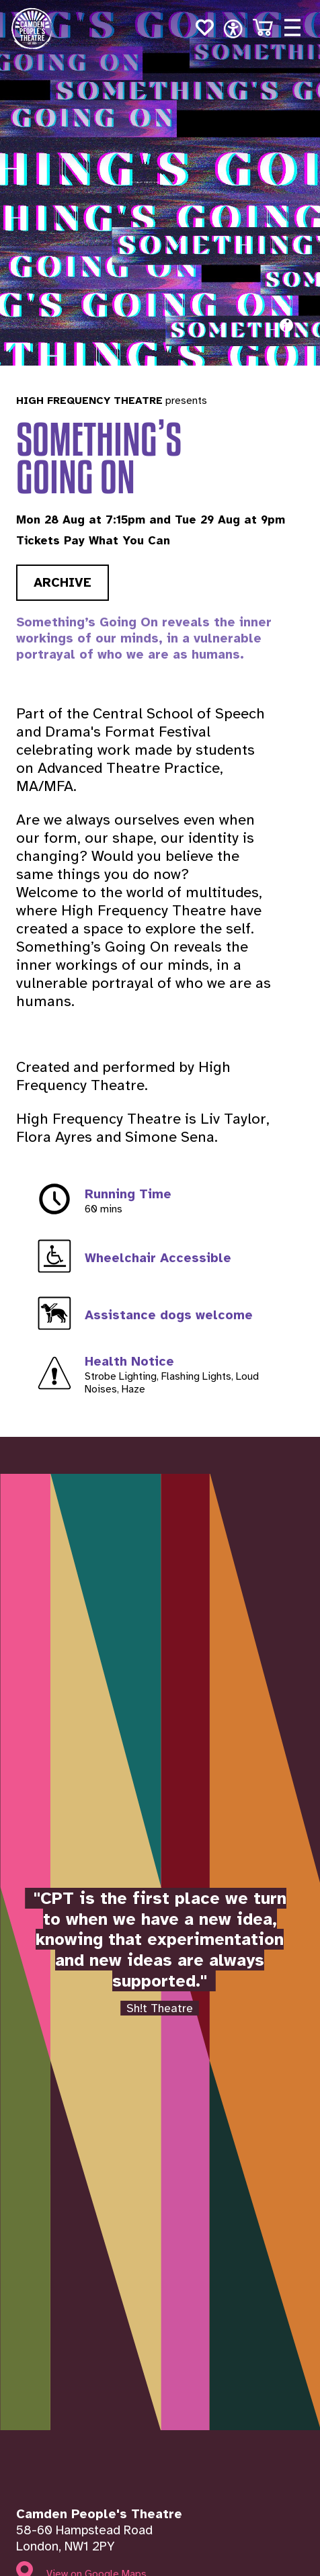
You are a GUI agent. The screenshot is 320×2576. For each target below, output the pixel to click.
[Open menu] (292, 27)
